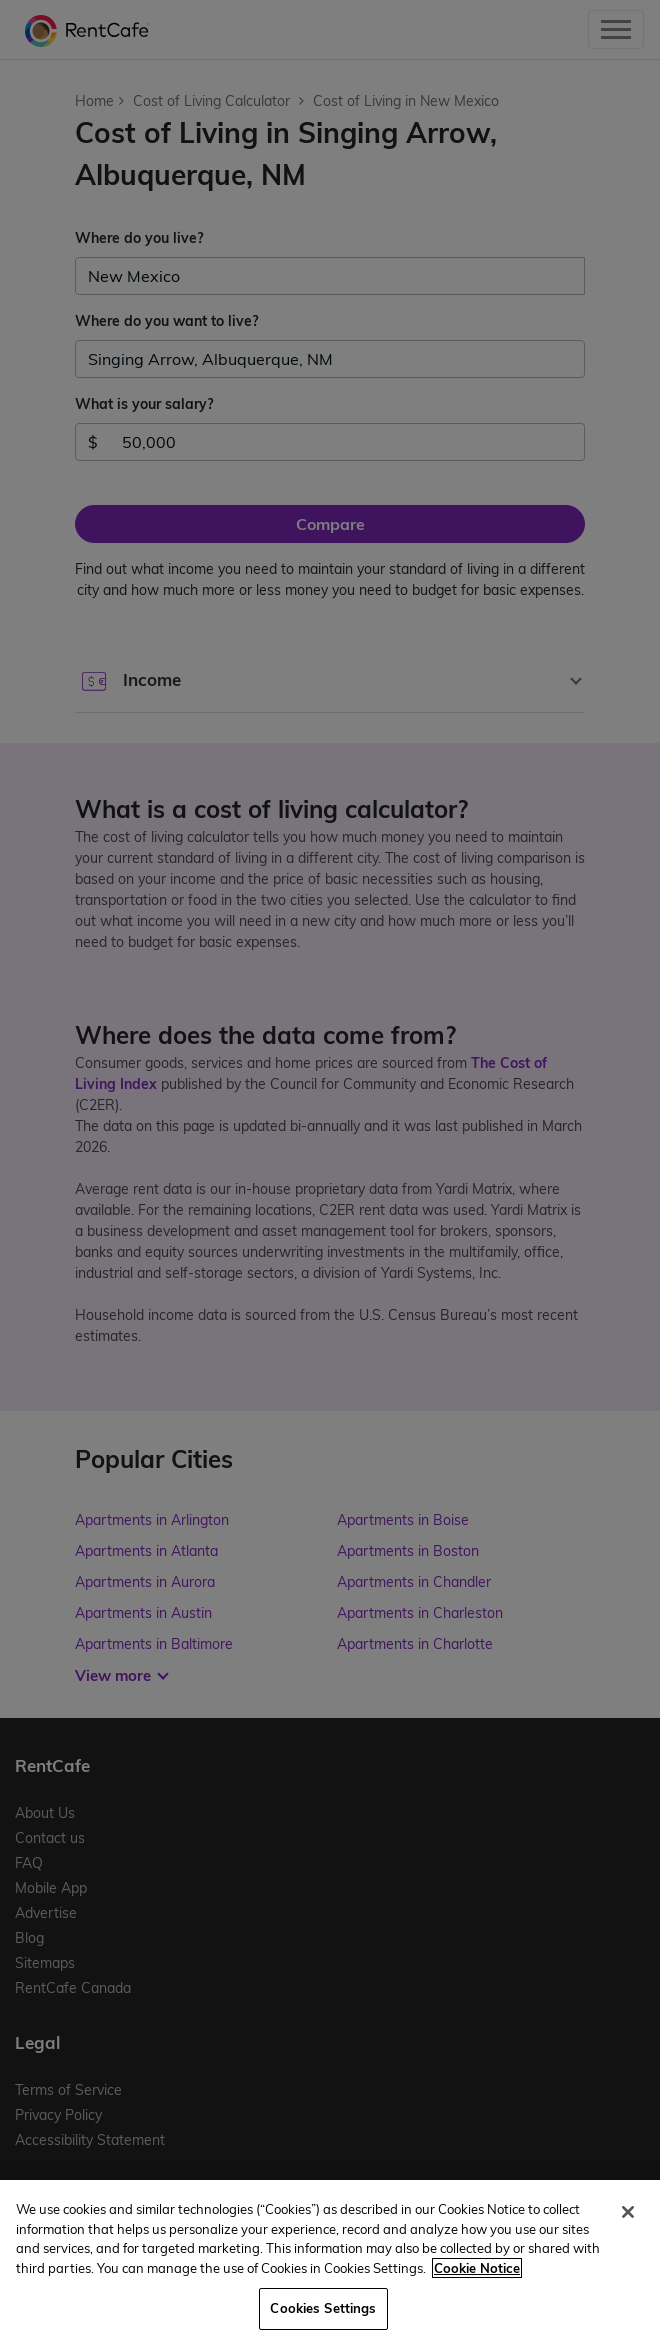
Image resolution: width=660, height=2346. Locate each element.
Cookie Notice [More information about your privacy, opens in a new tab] (477, 2268)
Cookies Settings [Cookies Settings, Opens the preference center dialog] (323, 2308)
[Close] (628, 2212)
